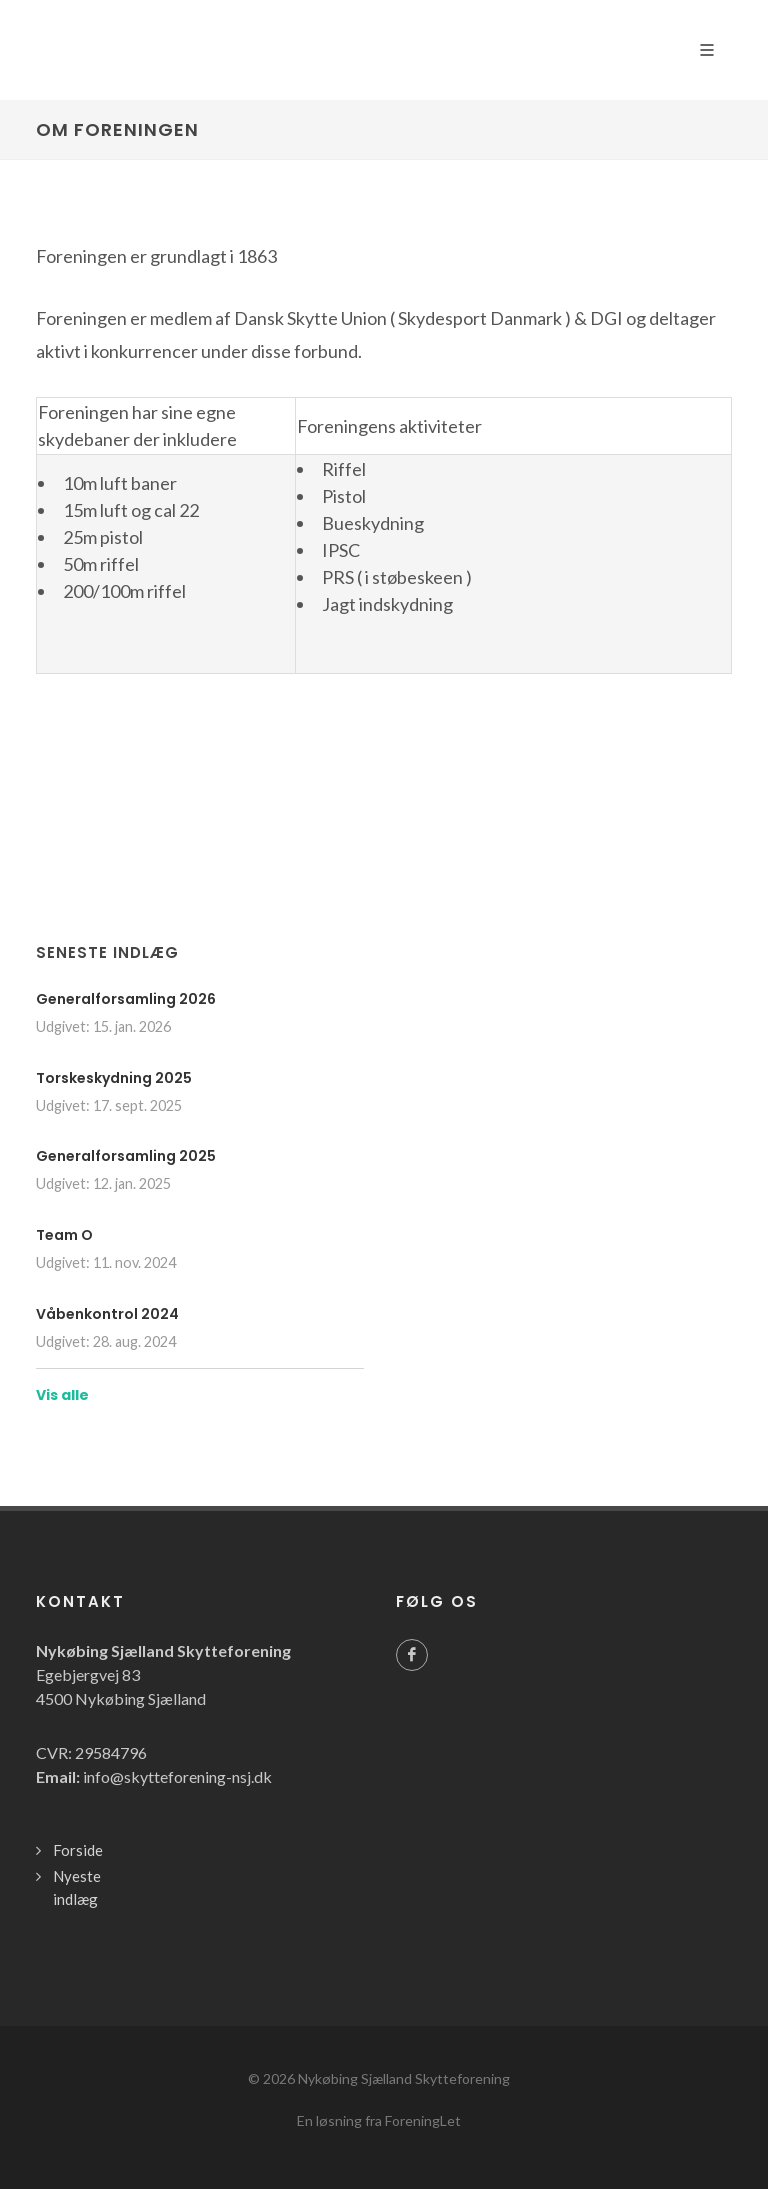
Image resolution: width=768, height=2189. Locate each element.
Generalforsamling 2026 (126, 999)
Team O (64, 1235)
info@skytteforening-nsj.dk (177, 1776)
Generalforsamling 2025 (126, 1156)
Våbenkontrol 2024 (107, 1314)
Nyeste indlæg (77, 1887)
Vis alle (62, 1395)
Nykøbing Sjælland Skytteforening (404, 2078)
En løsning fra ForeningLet (379, 2120)
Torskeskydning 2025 (114, 1078)
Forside (78, 1850)
